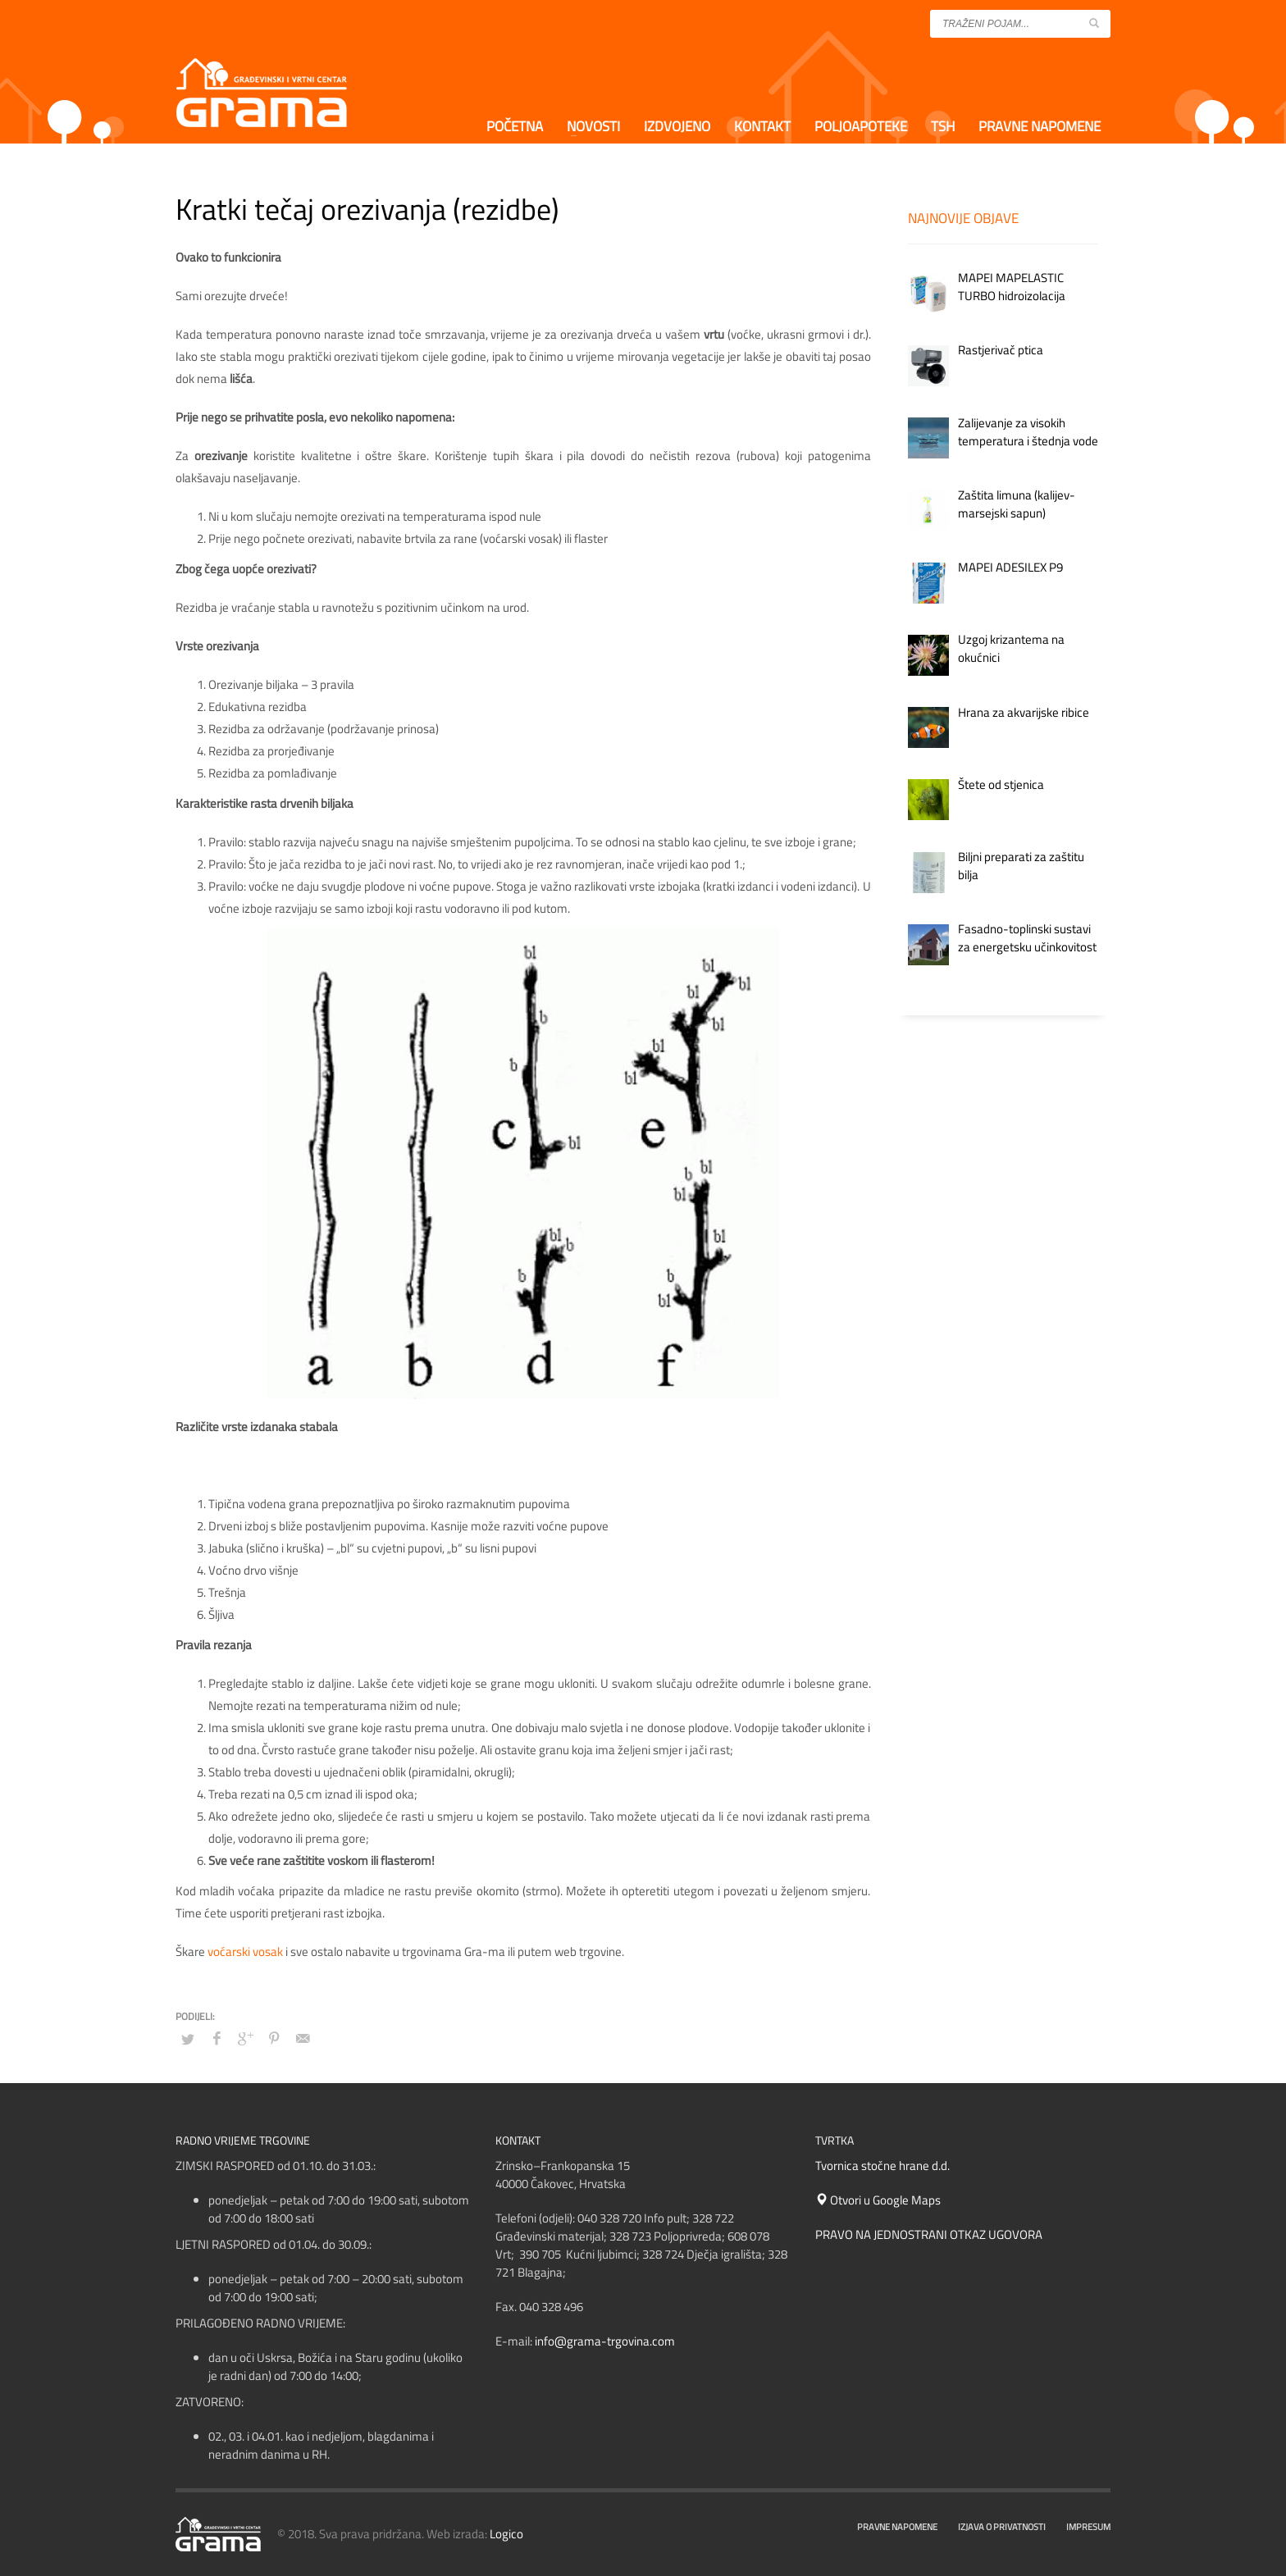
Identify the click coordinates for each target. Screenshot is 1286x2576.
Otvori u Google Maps (878, 2200)
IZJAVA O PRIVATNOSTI (1002, 2526)
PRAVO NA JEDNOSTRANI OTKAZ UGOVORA (928, 2234)
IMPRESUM (1088, 2526)
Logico (506, 2533)
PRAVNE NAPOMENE (897, 2526)
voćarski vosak (245, 1951)
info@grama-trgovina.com (605, 2341)
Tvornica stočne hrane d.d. (882, 2165)
